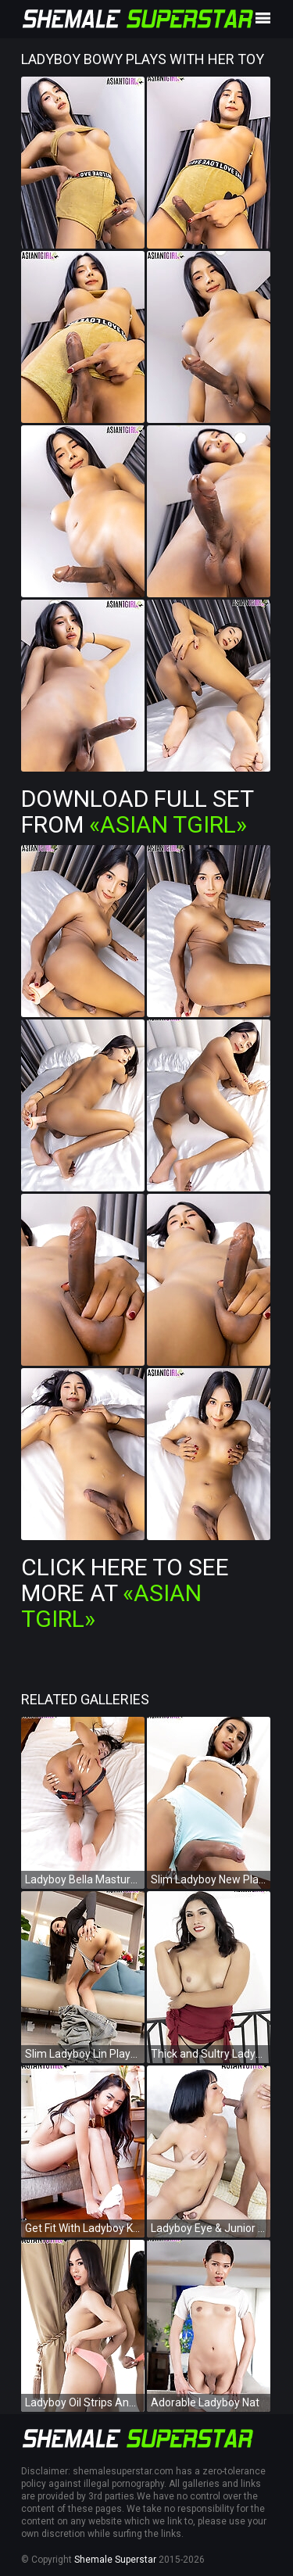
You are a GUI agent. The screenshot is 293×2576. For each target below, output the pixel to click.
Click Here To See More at (125, 1592)
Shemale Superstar (115, 2559)
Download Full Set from (137, 811)
